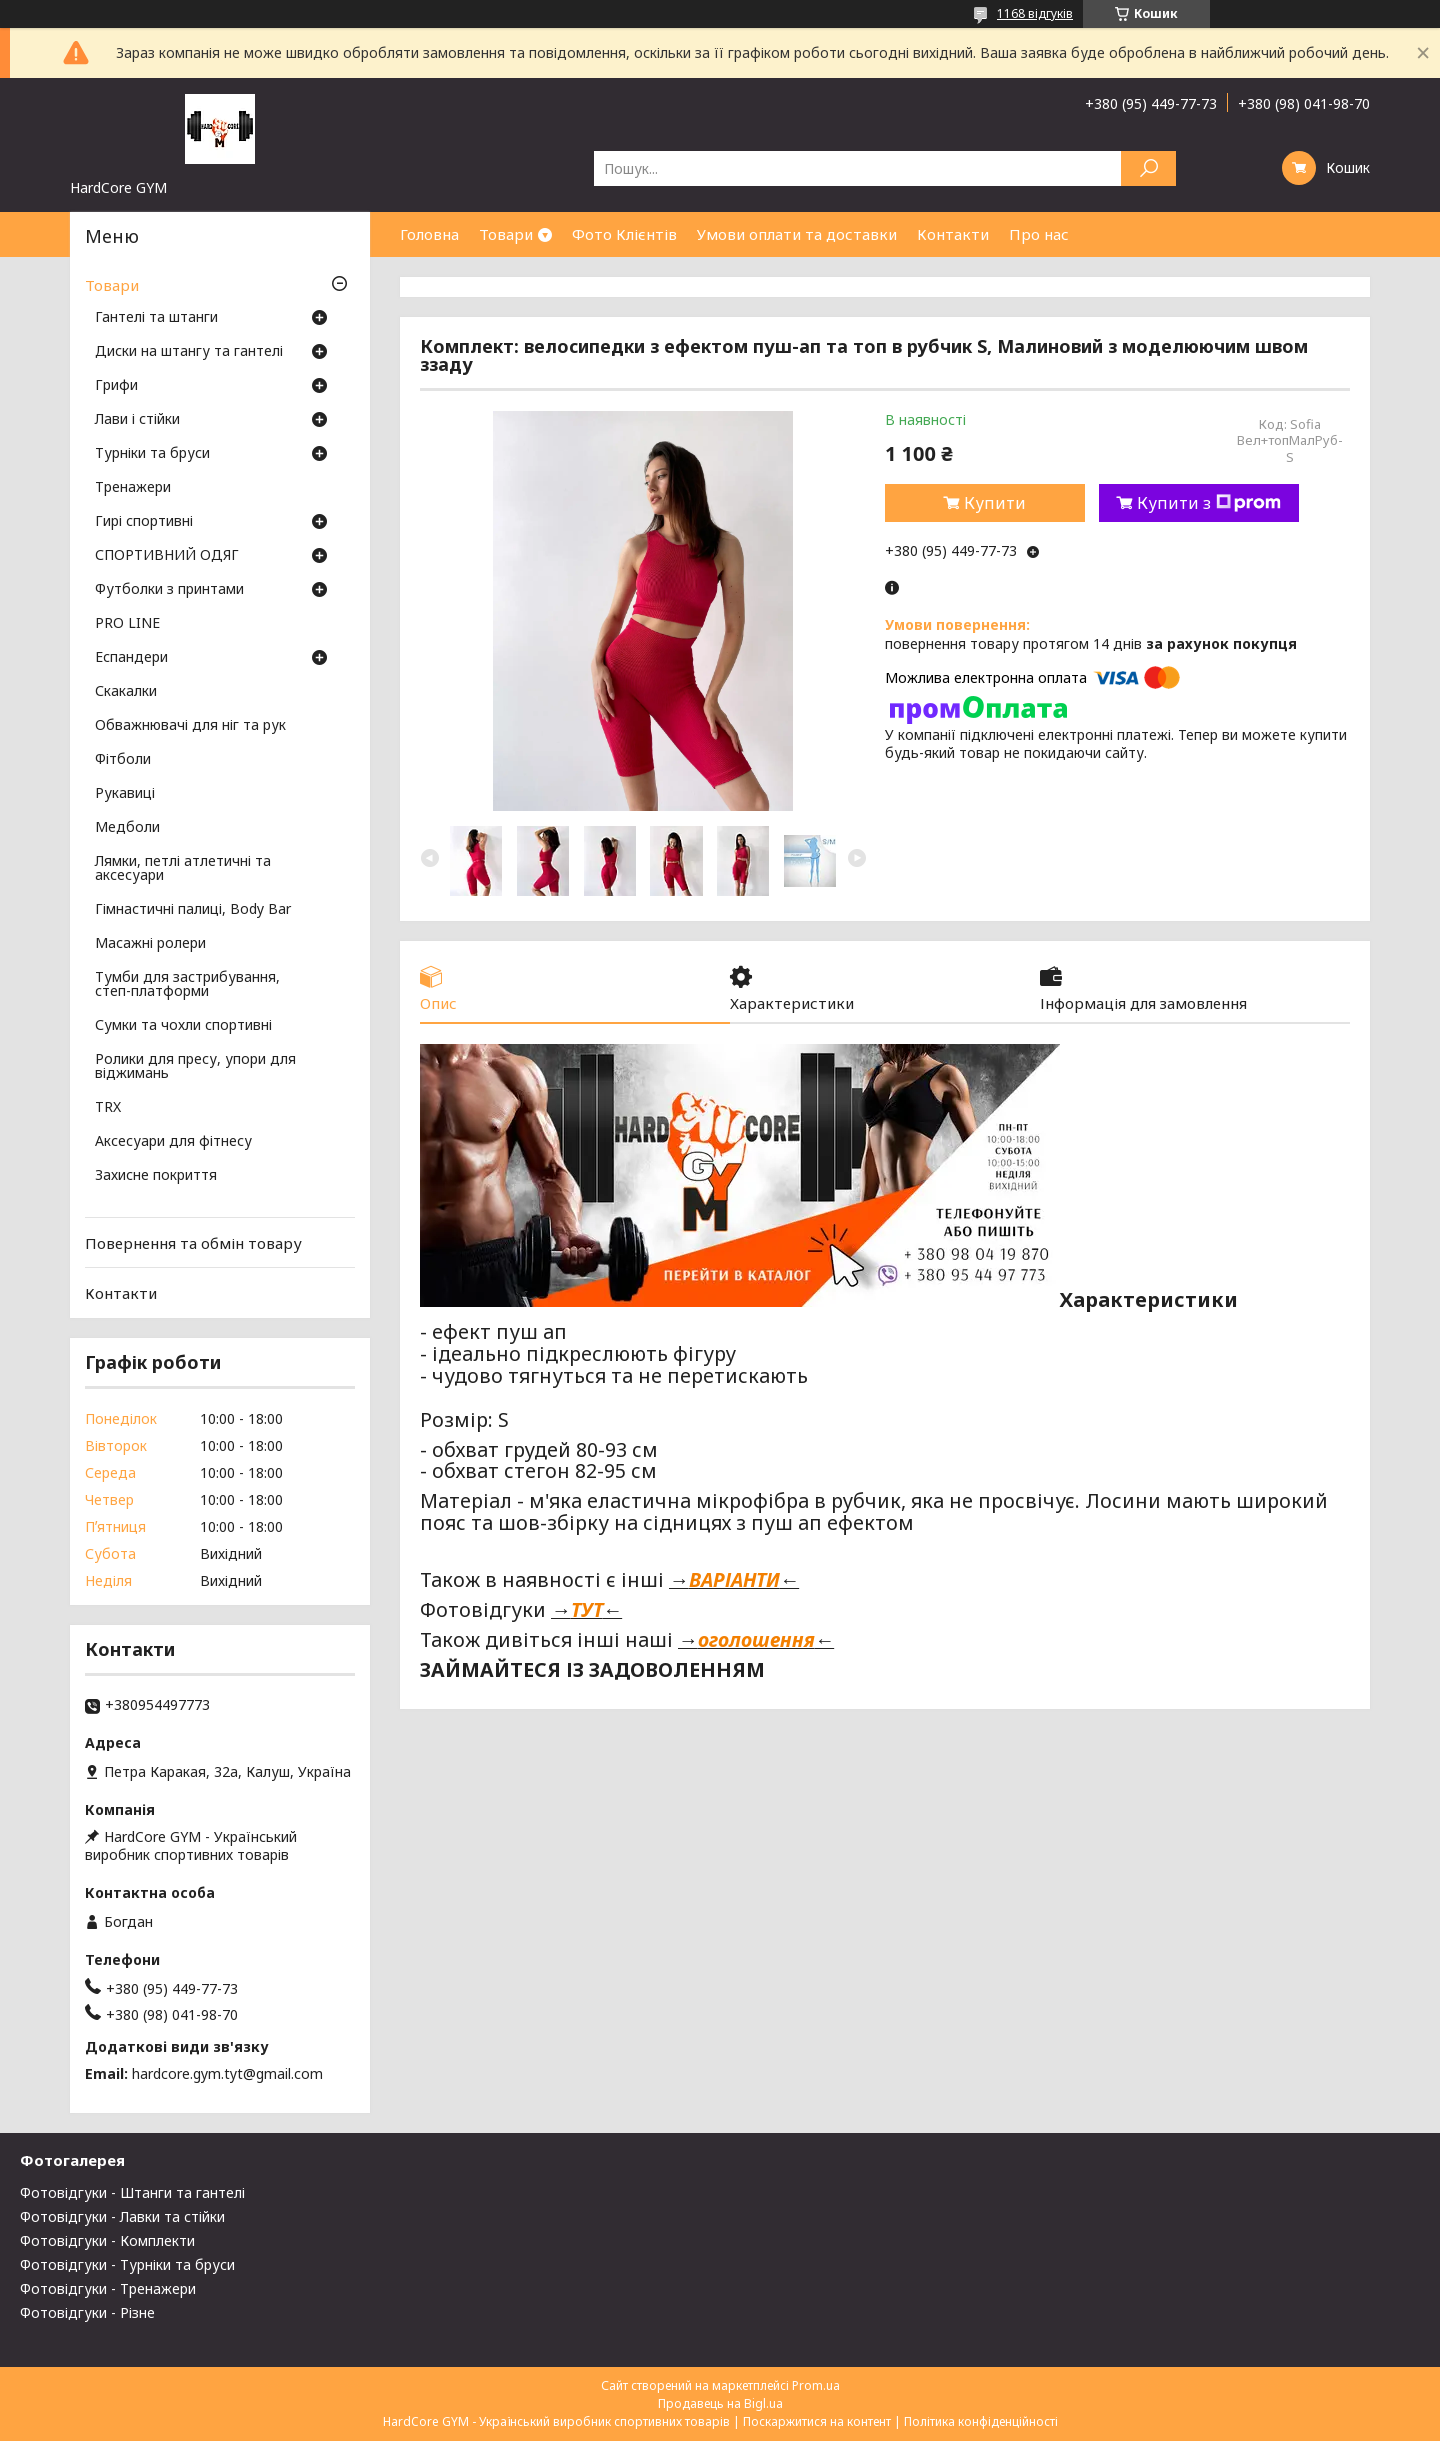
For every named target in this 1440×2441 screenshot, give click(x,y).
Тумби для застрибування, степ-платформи (187, 985)
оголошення (756, 1639)
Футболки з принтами (169, 590)
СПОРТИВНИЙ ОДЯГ (167, 556)
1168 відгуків (1035, 13)
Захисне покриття (156, 1176)
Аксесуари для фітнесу (173, 1142)
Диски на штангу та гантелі (189, 352)
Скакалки (126, 692)
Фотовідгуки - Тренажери (108, 2288)
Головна (429, 234)
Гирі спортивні (144, 522)
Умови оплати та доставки (797, 234)
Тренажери (133, 488)
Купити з (1209, 503)
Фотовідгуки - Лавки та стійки (122, 2216)
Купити (995, 503)
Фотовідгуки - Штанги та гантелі (132, 2192)
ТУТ (587, 1609)
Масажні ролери (150, 944)
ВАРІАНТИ (734, 1579)
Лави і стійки (137, 420)
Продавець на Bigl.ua (720, 2403)
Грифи (116, 386)
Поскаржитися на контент (817, 2421)
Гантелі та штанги (156, 318)
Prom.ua (816, 2385)
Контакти (953, 234)
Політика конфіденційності (981, 2421)
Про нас (1039, 234)
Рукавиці (125, 794)
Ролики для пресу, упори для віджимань (195, 1067)
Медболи (127, 828)
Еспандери (131, 658)
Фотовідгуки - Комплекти (107, 2240)
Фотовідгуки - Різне (87, 2312)
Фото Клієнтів (624, 234)
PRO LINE (127, 624)
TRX (108, 1108)
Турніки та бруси (152, 454)
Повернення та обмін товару (193, 1243)
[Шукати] (1148, 168)
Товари (506, 234)
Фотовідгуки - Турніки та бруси (127, 2264)
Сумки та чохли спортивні (183, 1026)
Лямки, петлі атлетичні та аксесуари (183, 869)
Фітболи (123, 760)
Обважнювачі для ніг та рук (190, 726)
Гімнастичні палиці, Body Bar (193, 910)
